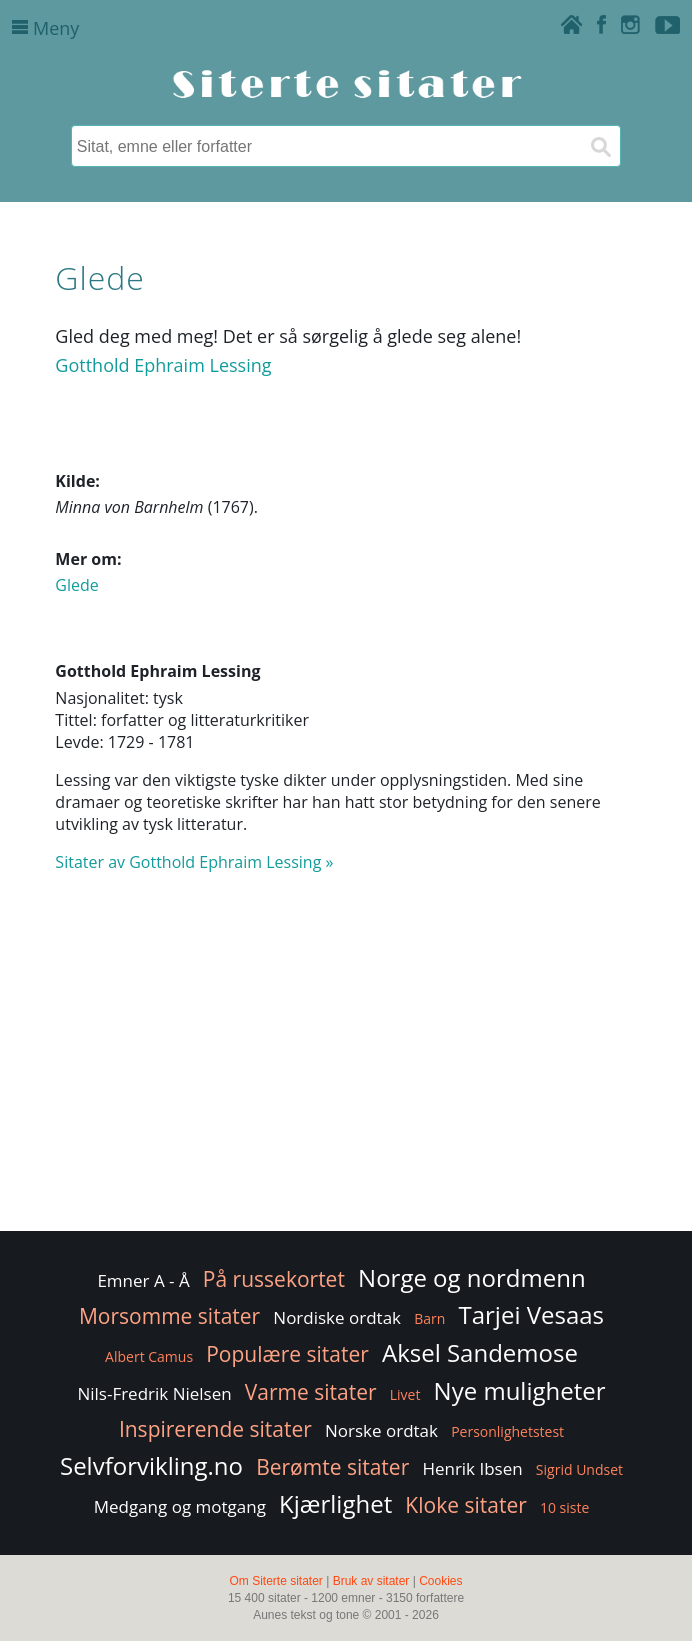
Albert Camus (149, 1356)
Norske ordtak (381, 1430)
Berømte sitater (332, 1467)
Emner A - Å (143, 1280)
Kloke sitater (465, 1505)
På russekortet (274, 1279)
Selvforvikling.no (151, 1465)
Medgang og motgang (180, 1506)
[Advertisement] (345, 1067)
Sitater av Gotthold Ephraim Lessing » (194, 862)
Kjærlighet (335, 1503)
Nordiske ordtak (337, 1317)
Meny (45, 28)
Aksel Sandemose (480, 1352)
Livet (405, 1394)
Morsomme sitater (169, 1316)
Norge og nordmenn (472, 1277)
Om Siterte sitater (275, 1581)
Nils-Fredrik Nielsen (154, 1393)
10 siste (564, 1507)
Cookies (440, 1581)
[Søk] (600, 146)
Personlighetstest (507, 1431)
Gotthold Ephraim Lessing (163, 365)
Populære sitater (287, 1354)
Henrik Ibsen (472, 1468)
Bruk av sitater (371, 1581)
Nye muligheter (520, 1390)
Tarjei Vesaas (531, 1314)
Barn (429, 1318)
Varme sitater (311, 1392)
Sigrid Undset (579, 1469)
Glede (76, 585)
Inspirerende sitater (215, 1429)
